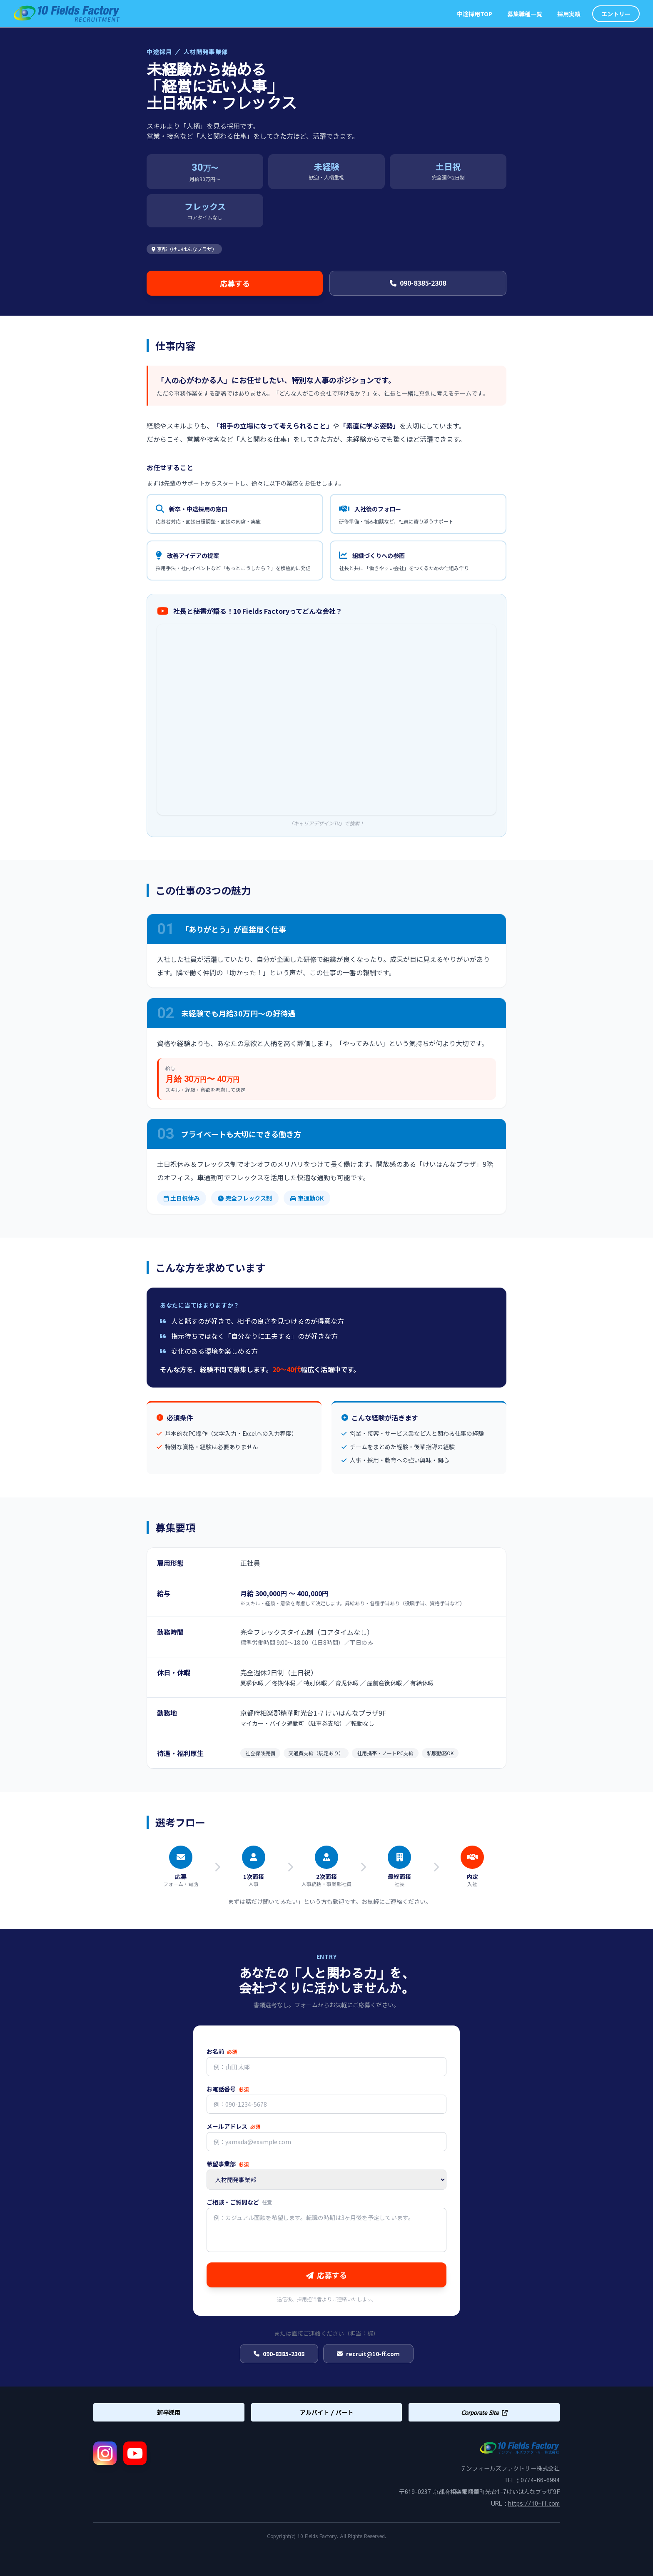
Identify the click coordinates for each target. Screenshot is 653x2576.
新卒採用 (168, 2412)
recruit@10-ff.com (368, 2353)
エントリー (616, 14)
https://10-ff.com (534, 2503)
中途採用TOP (474, 14)
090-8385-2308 (418, 283)
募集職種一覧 (524, 14)
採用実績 (569, 14)
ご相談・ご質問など (239, 2202)
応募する (235, 283)
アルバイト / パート (326, 2412)
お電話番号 (228, 2089)
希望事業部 (228, 2164)
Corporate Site (484, 2412)
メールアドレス (233, 2126)
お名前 (222, 2051)
